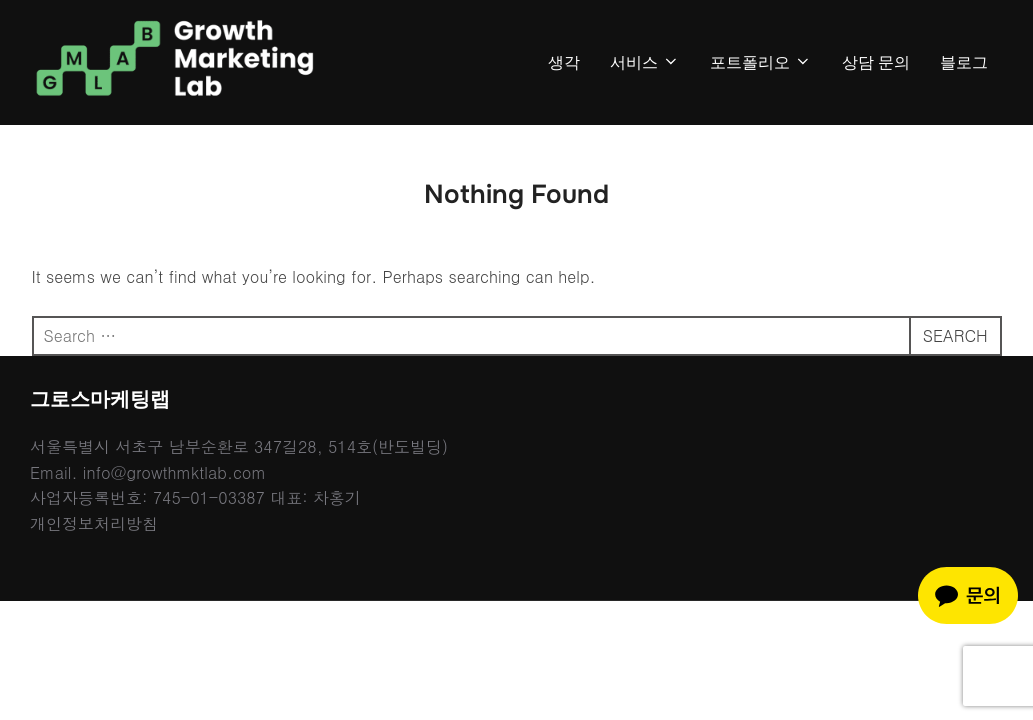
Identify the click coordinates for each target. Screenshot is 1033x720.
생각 (564, 62)
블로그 (964, 62)
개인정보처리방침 (94, 523)
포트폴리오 (761, 62)
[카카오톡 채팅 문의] (968, 595)
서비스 (645, 62)
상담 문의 (876, 62)
